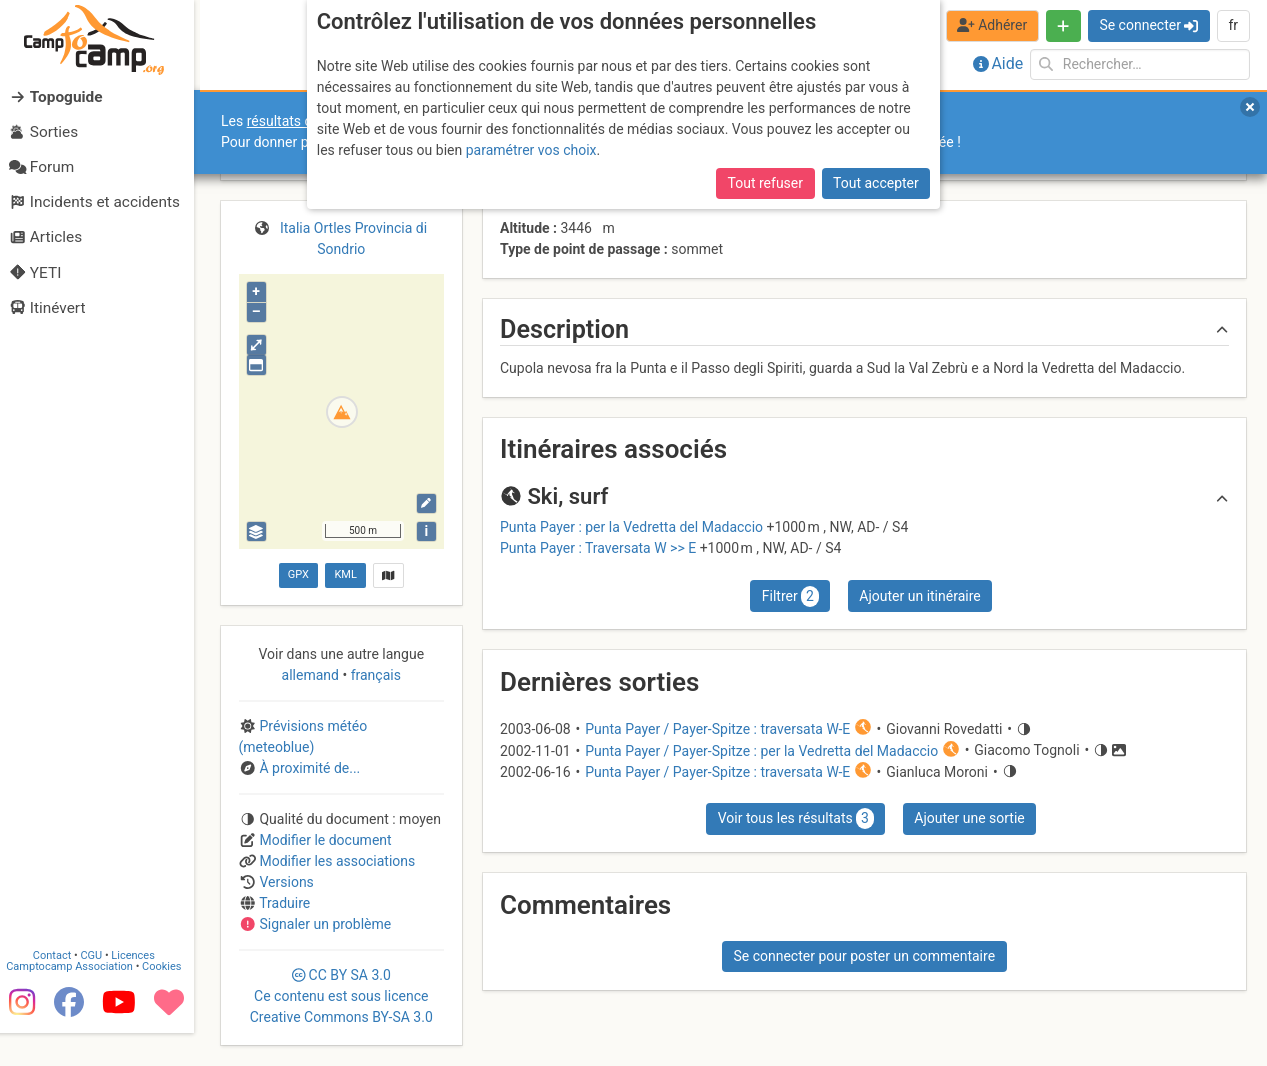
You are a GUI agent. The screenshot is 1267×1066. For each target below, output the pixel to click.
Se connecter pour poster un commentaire (864, 956)
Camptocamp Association (75, 998)
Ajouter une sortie (969, 818)
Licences (139, 987)
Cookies (167, 998)
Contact (58, 987)
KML (345, 574)
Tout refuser (765, 183)
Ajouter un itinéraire (919, 596)
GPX (298, 574)
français (374, 675)
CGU (98, 987)
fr (1233, 25)
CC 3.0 (341, 996)
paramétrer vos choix (531, 150)
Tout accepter (876, 183)
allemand (312, 675)
